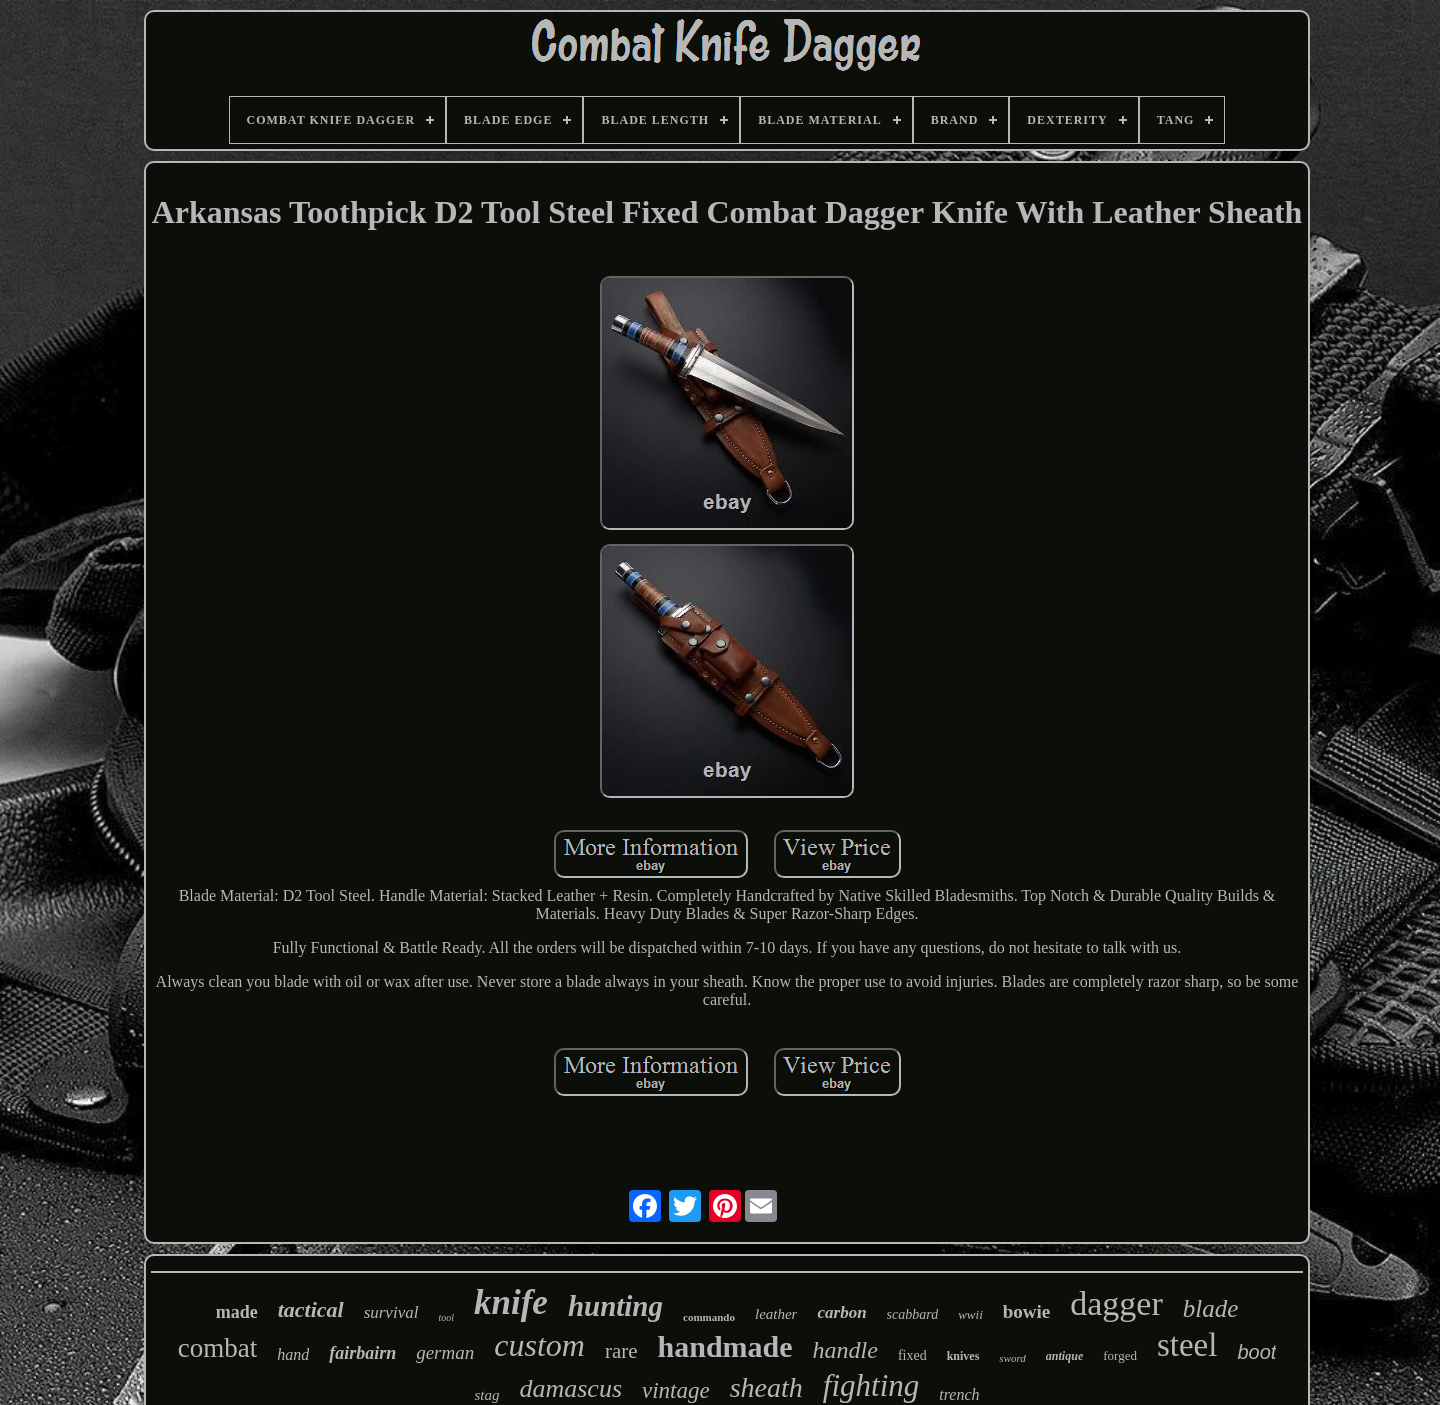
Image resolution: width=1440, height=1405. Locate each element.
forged (1120, 1355)
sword (1012, 1358)
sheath (766, 1387)
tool (446, 1317)
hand (293, 1354)
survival (391, 1312)
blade (1211, 1308)
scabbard (913, 1314)
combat (217, 1348)
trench (959, 1394)
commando (709, 1317)
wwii (970, 1314)
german (445, 1352)
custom (539, 1345)
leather (776, 1314)
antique (1064, 1356)
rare (621, 1351)
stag (486, 1395)
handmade (725, 1346)
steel (1187, 1345)
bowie (1027, 1311)
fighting (871, 1385)
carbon (841, 1312)
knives (963, 1356)
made (237, 1312)
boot (1256, 1352)
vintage (676, 1390)
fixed (912, 1355)
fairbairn (362, 1353)
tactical (311, 1309)
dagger (1116, 1303)
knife (511, 1302)
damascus (570, 1388)
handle (845, 1350)
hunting (615, 1306)
